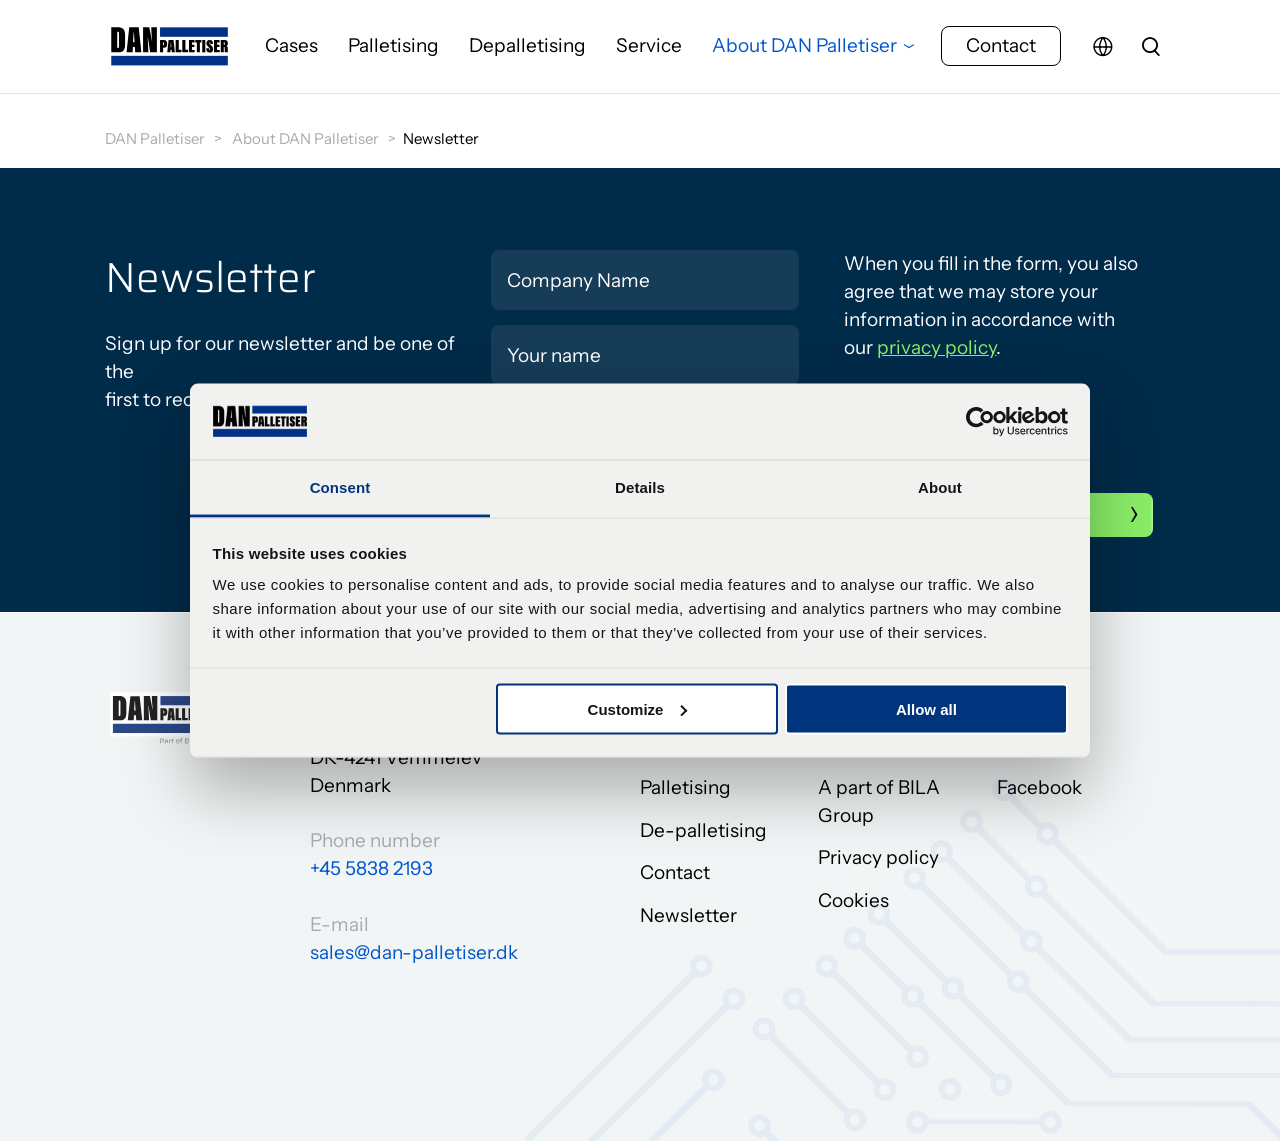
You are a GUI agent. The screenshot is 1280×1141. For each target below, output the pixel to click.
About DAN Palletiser (804, 54)
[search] (1151, 55)
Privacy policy (878, 858)
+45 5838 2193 (371, 868)
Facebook (1039, 787)
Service (649, 54)
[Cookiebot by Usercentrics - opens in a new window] (980, 421)
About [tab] (940, 487)
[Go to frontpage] (170, 55)
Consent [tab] (340, 487)
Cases (291, 54)
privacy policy (936, 347)
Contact (1001, 54)
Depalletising (527, 54)
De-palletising (703, 830)
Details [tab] (640, 487)
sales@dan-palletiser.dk (414, 952)
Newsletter (688, 915)
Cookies (853, 900)
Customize (638, 708)
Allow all (926, 708)
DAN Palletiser (155, 138)
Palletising (393, 54)
